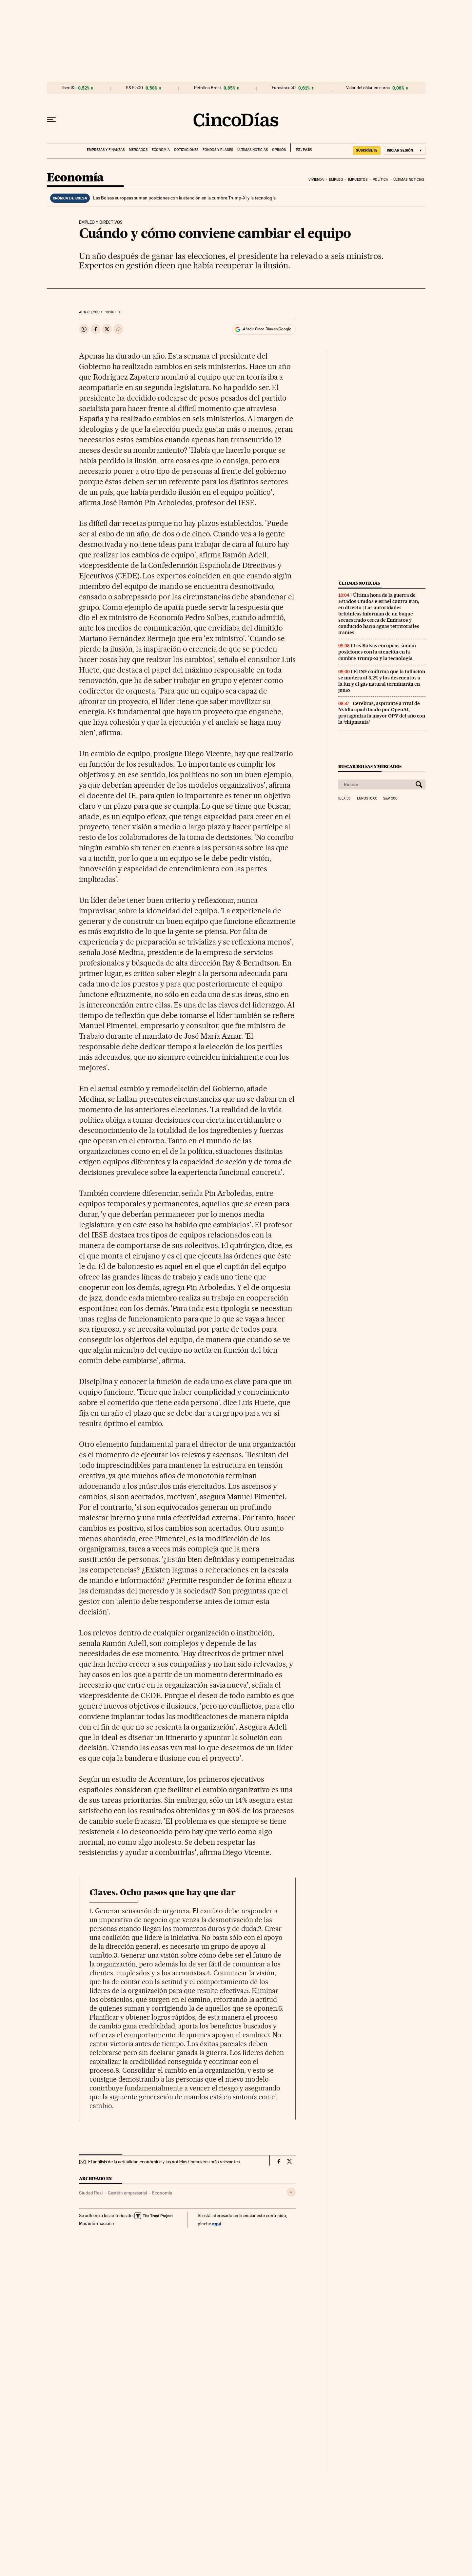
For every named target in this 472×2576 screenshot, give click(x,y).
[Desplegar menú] (51, 119)
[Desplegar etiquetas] (291, 2192)
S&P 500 (134, 88)
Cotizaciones (186, 150)
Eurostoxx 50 (284, 88)
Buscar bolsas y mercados (370, 766)
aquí (216, 2223)
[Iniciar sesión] (404, 150)
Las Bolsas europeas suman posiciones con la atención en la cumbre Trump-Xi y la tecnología (184, 197)
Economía (161, 150)
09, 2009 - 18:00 (100, 312)
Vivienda (316, 179)
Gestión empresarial (127, 2192)
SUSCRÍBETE (367, 150)
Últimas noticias (252, 150)
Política (380, 179)
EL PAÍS (301, 147)
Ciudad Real (91, 2192)
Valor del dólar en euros (368, 88)
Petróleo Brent (207, 88)
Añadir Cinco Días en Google (267, 329)
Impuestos (357, 179)
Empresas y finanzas (106, 150)
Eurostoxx (367, 798)
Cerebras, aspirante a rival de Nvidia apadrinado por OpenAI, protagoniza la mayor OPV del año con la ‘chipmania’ (381, 712)
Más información (97, 2223)
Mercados (138, 150)
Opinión (279, 150)
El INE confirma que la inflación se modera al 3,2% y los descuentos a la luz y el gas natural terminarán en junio (381, 681)
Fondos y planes (218, 150)
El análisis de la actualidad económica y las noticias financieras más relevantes (164, 2161)
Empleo (336, 179)
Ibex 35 (68, 88)
